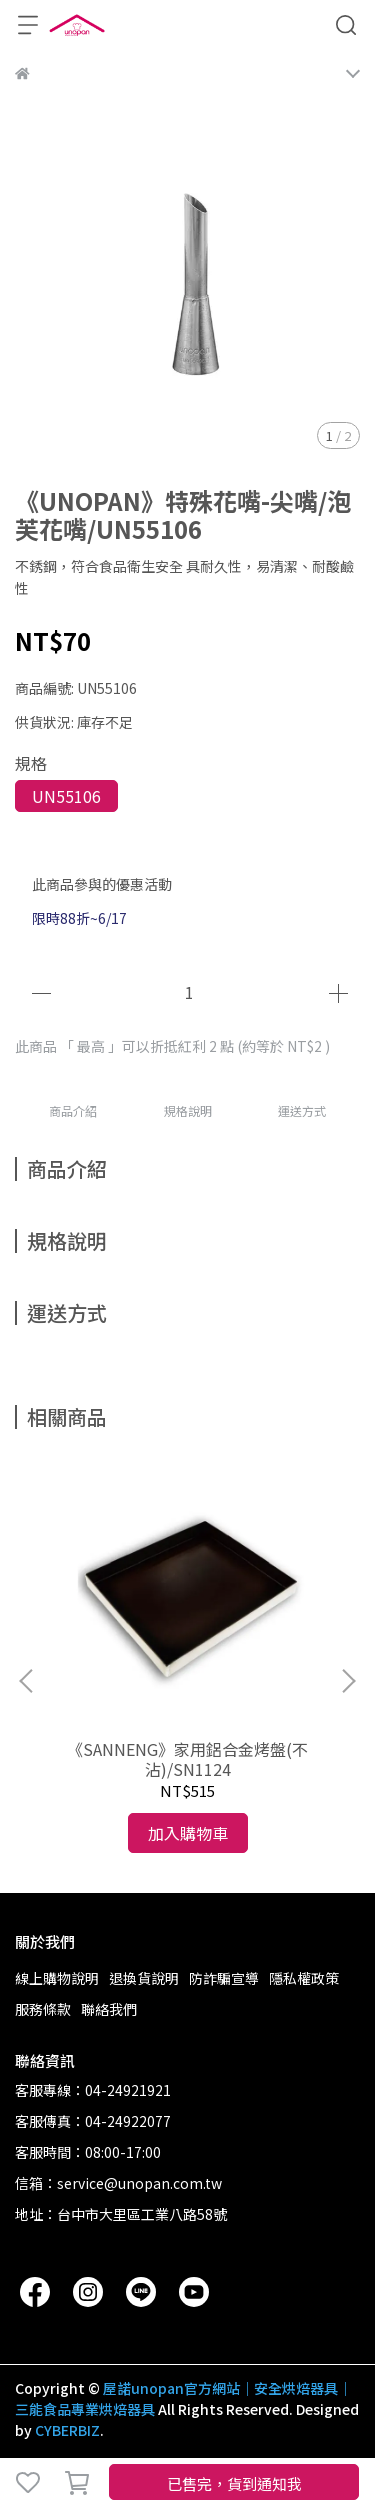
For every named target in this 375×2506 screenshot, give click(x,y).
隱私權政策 (304, 1978)
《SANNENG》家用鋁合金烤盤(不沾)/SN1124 (187, 1759)
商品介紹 (73, 1110)
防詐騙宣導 (224, 1978)
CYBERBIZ (67, 2430)
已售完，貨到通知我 (234, 2483)
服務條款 (43, 2009)
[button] (348, 1681)
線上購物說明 (57, 1978)
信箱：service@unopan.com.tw (118, 2183)
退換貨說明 (144, 1978)
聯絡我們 (109, 2009)
